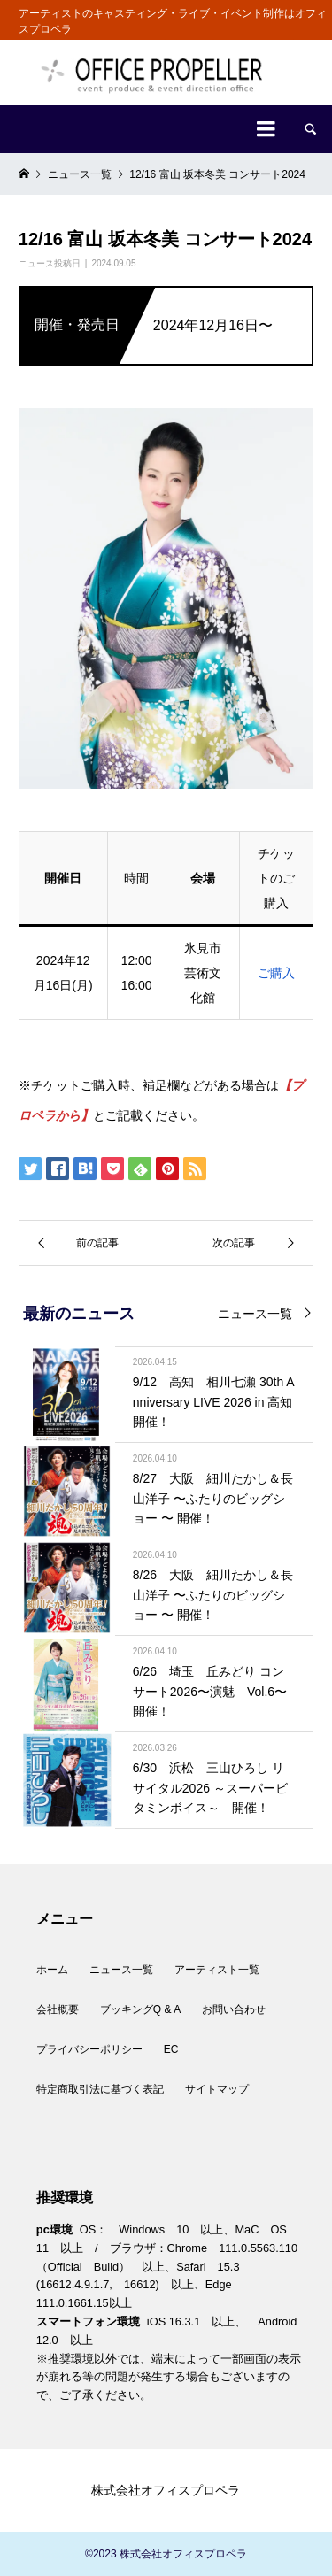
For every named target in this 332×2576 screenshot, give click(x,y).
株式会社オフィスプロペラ (165, 2490)
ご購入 (276, 973)
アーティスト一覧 (216, 1969)
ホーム (52, 1969)
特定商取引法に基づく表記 (100, 2089)
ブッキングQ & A (140, 2009)
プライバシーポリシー (89, 2049)
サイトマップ (217, 2089)
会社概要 (57, 2009)
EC (171, 2049)
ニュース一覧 (255, 1314)
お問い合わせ (234, 2009)
